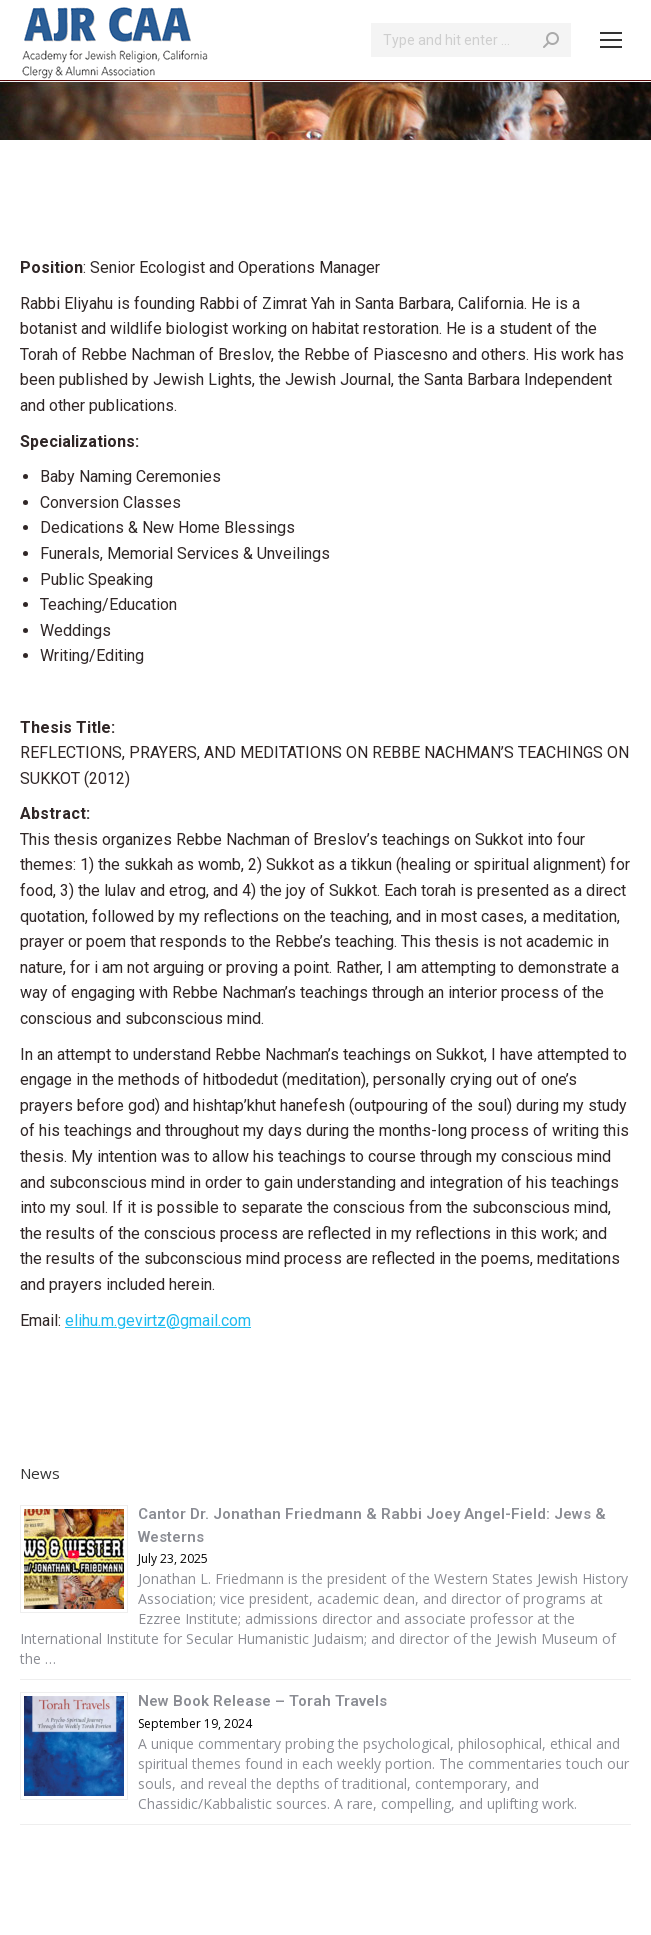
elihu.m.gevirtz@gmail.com (158, 1320)
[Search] (471, 40)
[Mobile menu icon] (611, 40)
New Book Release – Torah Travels (262, 1701)
